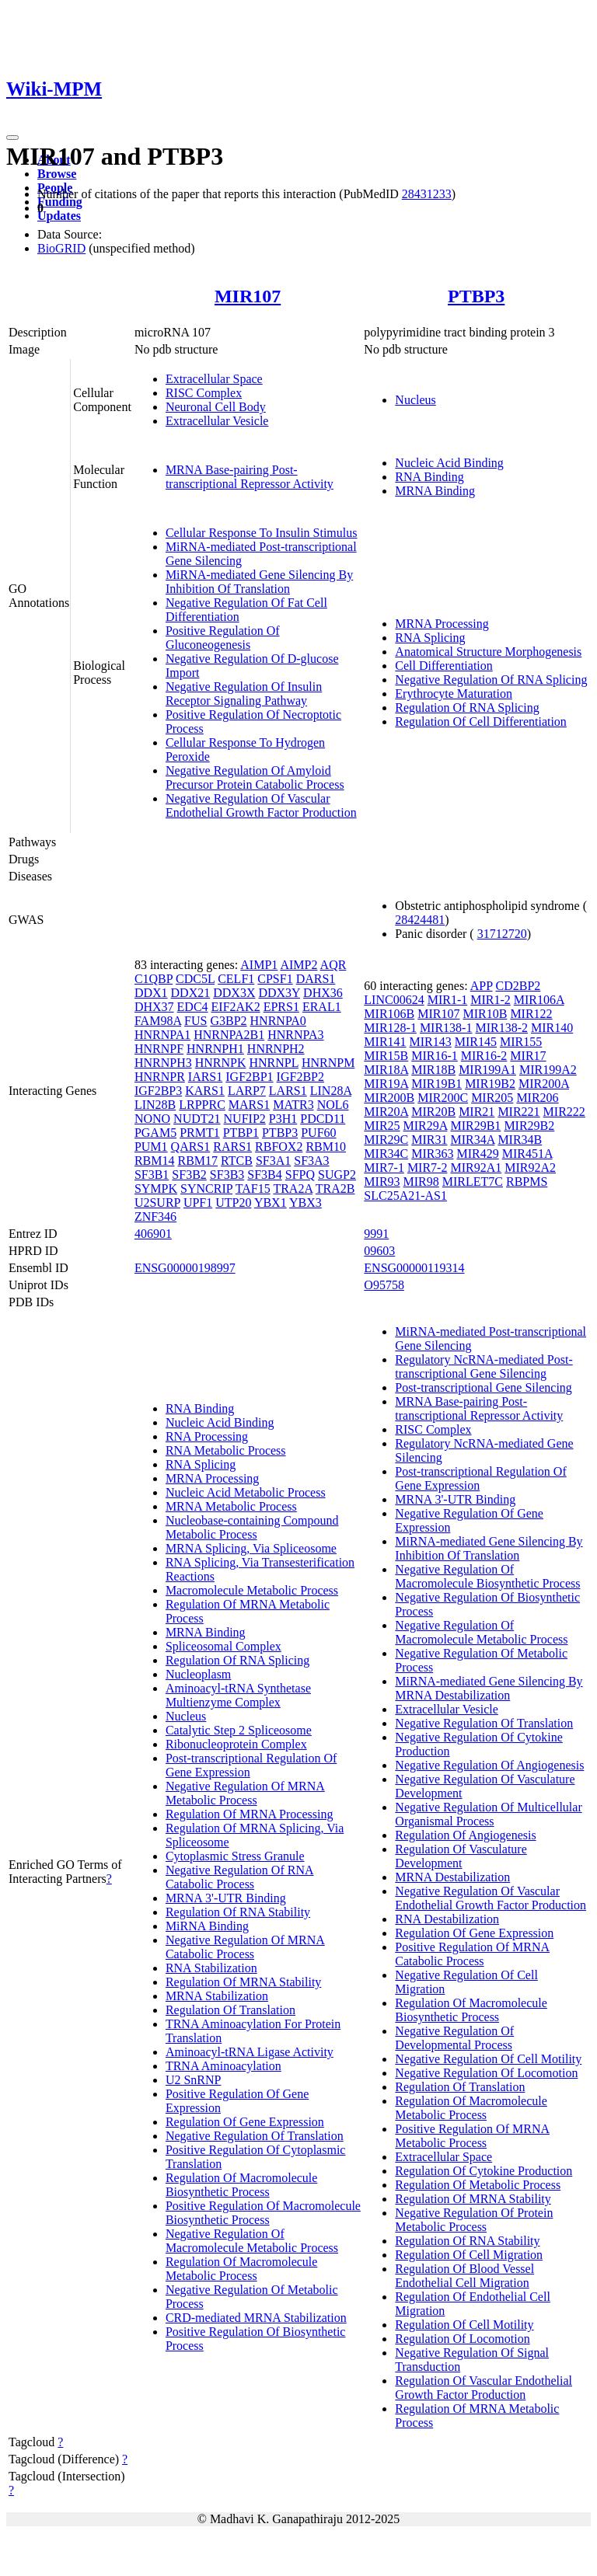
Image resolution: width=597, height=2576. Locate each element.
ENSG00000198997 (185, 1267)
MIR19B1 (436, 1083)
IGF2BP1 (249, 1076)
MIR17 (528, 1055)
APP (481, 985)
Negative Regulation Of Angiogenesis (489, 1765)
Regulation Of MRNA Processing (249, 1814)
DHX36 (323, 992)
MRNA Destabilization (452, 1877)
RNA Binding (429, 476)
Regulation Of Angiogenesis (465, 1835)
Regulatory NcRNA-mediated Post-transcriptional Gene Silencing (483, 1366)
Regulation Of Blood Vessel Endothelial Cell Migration (464, 2275)
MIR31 (429, 1139)
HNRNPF (158, 1048)
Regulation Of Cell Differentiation (481, 721)
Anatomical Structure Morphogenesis (488, 651)
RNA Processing (207, 1436)
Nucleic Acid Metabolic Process (246, 1492)
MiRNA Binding (207, 1926)
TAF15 (253, 1188)
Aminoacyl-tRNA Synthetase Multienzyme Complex (238, 1695)
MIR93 (382, 1181)
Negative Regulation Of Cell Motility (488, 2058)
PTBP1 (241, 1132)
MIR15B (386, 1055)
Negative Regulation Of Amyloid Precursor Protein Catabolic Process (255, 777)
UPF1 (197, 1202)
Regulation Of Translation (230, 2010)
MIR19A (386, 1083)
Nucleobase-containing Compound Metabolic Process (252, 1527)
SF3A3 (311, 1160)
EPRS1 (281, 1006)
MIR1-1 (448, 999)
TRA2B (335, 1188)
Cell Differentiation (443, 665)
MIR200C (442, 1097)
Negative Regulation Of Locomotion (486, 2072)
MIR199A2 (548, 1069)
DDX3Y (279, 992)
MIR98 (421, 1181)
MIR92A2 (530, 1167)
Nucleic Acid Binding (449, 462)
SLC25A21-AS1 (405, 1195)
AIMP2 (298, 964)
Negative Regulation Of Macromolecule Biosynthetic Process (487, 1576)
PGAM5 (155, 1132)
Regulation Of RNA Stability (238, 1912)
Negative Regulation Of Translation (255, 2135)
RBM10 (325, 1146)
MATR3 (293, 1104)
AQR (333, 964)
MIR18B (433, 1069)
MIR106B (389, 1013)
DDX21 (191, 992)
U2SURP (157, 1202)
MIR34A (472, 1139)
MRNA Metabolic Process (231, 1506)
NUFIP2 (245, 1118)
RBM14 (154, 1160)
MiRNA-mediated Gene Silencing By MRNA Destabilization (488, 1688)
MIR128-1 (390, 1027)
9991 (376, 1233)
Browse (56, 173)
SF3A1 (273, 1160)
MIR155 (521, 1041)
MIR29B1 (475, 1125)
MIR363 (432, 1153)
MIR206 (537, 1097)
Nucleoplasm (198, 1674)
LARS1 (288, 1090)
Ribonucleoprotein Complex (236, 1744)
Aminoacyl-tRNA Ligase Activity (249, 2051)
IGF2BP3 (158, 1090)
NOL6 (333, 1104)
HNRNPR (159, 1076)
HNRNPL (273, 1062)
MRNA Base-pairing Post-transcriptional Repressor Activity (249, 476)
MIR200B (389, 1097)
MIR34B (520, 1139)
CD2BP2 (518, 985)
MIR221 (518, 1111)
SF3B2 (189, 1174)
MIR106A (539, 999)
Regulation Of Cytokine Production (483, 2170)
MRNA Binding (435, 490)
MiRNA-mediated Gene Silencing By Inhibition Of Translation (259, 581)
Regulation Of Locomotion (462, 2338)
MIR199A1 (487, 1069)
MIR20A (386, 1111)
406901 (153, 1233)
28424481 (420, 919)
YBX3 (305, 1202)
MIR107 (248, 296)
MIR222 (564, 1111)
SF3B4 (264, 1174)
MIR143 (431, 1041)
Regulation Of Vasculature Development (460, 1856)
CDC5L (195, 978)
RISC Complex (204, 392)
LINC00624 (394, 999)
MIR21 (476, 1111)
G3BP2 (228, 1020)
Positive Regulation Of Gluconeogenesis (223, 637)
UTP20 (233, 1202)
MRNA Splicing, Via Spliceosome (251, 1548)
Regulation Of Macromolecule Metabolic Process (242, 2268)
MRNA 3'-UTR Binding (226, 1898)
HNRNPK (220, 1062)
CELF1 (236, 978)
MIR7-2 (427, 1167)
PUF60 (318, 1132)
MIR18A (386, 1069)
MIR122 (531, 1013)
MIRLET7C (472, 1181)
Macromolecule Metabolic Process (252, 1590)
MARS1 (249, 1104)
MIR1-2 (490, 999)
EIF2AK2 (235, 1006)
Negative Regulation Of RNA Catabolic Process (240, 1877)
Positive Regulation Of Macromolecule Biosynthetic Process (263, 2212)
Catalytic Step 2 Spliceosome (239, 1730)
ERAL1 (321, 1006)
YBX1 (270, 1202)
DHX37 (154, 1006)
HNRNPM (328, 1062)
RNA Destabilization (447, 1919)
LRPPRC (202, 1104)
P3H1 (283, 1118)
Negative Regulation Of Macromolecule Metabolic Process (252, 2240)
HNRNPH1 (215, 1048)
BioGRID (61, 248)
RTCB (237, 1160)
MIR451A (527, 1153)
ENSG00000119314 (414, 1267)
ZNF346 (155, 1216)
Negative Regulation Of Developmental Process (454, 2037)
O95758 (384, 1284)
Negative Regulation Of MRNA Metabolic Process (245, 1793)
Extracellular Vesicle (217, 420)
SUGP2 (337, 1174)
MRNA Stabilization (217, 1996)
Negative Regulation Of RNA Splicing (491, 679)
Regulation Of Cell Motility (464, 2324)
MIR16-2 (484, 1055)
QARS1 (191, 1146)
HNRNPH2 (276, 1048)
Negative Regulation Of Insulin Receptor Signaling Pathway (244, 693)
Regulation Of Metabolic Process (477, 2184)
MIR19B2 (490, 1083)
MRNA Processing (441, 623)
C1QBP (153, 978)
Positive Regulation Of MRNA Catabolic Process (472, 1954)
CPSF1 (274, 978)
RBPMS (526, 1181)
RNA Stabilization (211, 1968)
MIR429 (477, 1153)
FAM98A (157, 1020)
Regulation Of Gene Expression (245, 2121)
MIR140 (552, 1027)
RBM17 (197, 1160)
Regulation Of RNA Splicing (467, 707)
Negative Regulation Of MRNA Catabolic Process (245, 1947)
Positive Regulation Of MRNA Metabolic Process (472, 2135)
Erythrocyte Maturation (453, 693)
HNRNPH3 (163, 1062)
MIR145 (476, 1041)
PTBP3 (476, 296)
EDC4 (192, 1006)
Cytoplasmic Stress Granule (235, 1856)
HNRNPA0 (278, 1020)
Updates (59, 215)
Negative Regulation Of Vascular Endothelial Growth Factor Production (261, 805)
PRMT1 (200, 1132)
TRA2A (292, 1188)
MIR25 (382, 1125)
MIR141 (385, 1041)
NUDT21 (196, 1118)
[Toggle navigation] (12, 137)
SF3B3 (227, 1174)
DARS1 (316, 978)
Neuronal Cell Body (216, 406)
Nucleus (415, 399)
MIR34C (386, 1153)
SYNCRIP (206, 1188)
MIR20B (433, 1111)
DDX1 (151, 992)
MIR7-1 (384, 1167)
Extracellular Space (214, 378)
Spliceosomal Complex (223, 1646)
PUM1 (151, 1146)
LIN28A (330, 1090)
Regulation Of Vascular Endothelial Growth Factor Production (483, 2387)
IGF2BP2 (300, 1076)
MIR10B (485, 1013)
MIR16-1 (434, 1055)
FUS (195, 1020)
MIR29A (425, 1125)
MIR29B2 (529, 1125)
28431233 (427, 193)
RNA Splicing (430, 637)
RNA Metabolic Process (226, 1450)
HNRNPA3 (295, 1034)
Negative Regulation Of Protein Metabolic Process (474, 2219)
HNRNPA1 (162, 1034)
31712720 (502, 933)
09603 (379, 1250)
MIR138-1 (446, 1027)
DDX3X (234, 992)
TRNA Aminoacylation (223, 2065)
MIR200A (543, 1083)
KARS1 (205, 1090)
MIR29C (386, 1139)
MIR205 (492, 1097)
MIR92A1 (475, 1167)
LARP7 (247, 1090)
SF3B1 (151, 1174)
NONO (152, 1118)
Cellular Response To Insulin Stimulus (262, 532)
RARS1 (232, 1146)
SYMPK (155, 1188)
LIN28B (155, 1104)
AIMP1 (259, 964)
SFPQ (300, 1174)
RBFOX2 (278, 1146)
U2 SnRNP (194, 2079)
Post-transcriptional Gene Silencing (483, 1387)
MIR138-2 (501, 1027)
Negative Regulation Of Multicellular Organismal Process (488, 1814)
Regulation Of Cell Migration (469, 2254)
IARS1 (205, 1076)
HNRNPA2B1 (229, 1034)
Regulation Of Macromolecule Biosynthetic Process (242, 2184)
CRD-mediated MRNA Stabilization (256, 2317)
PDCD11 (322, 1118)
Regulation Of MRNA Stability (243, 1982)
